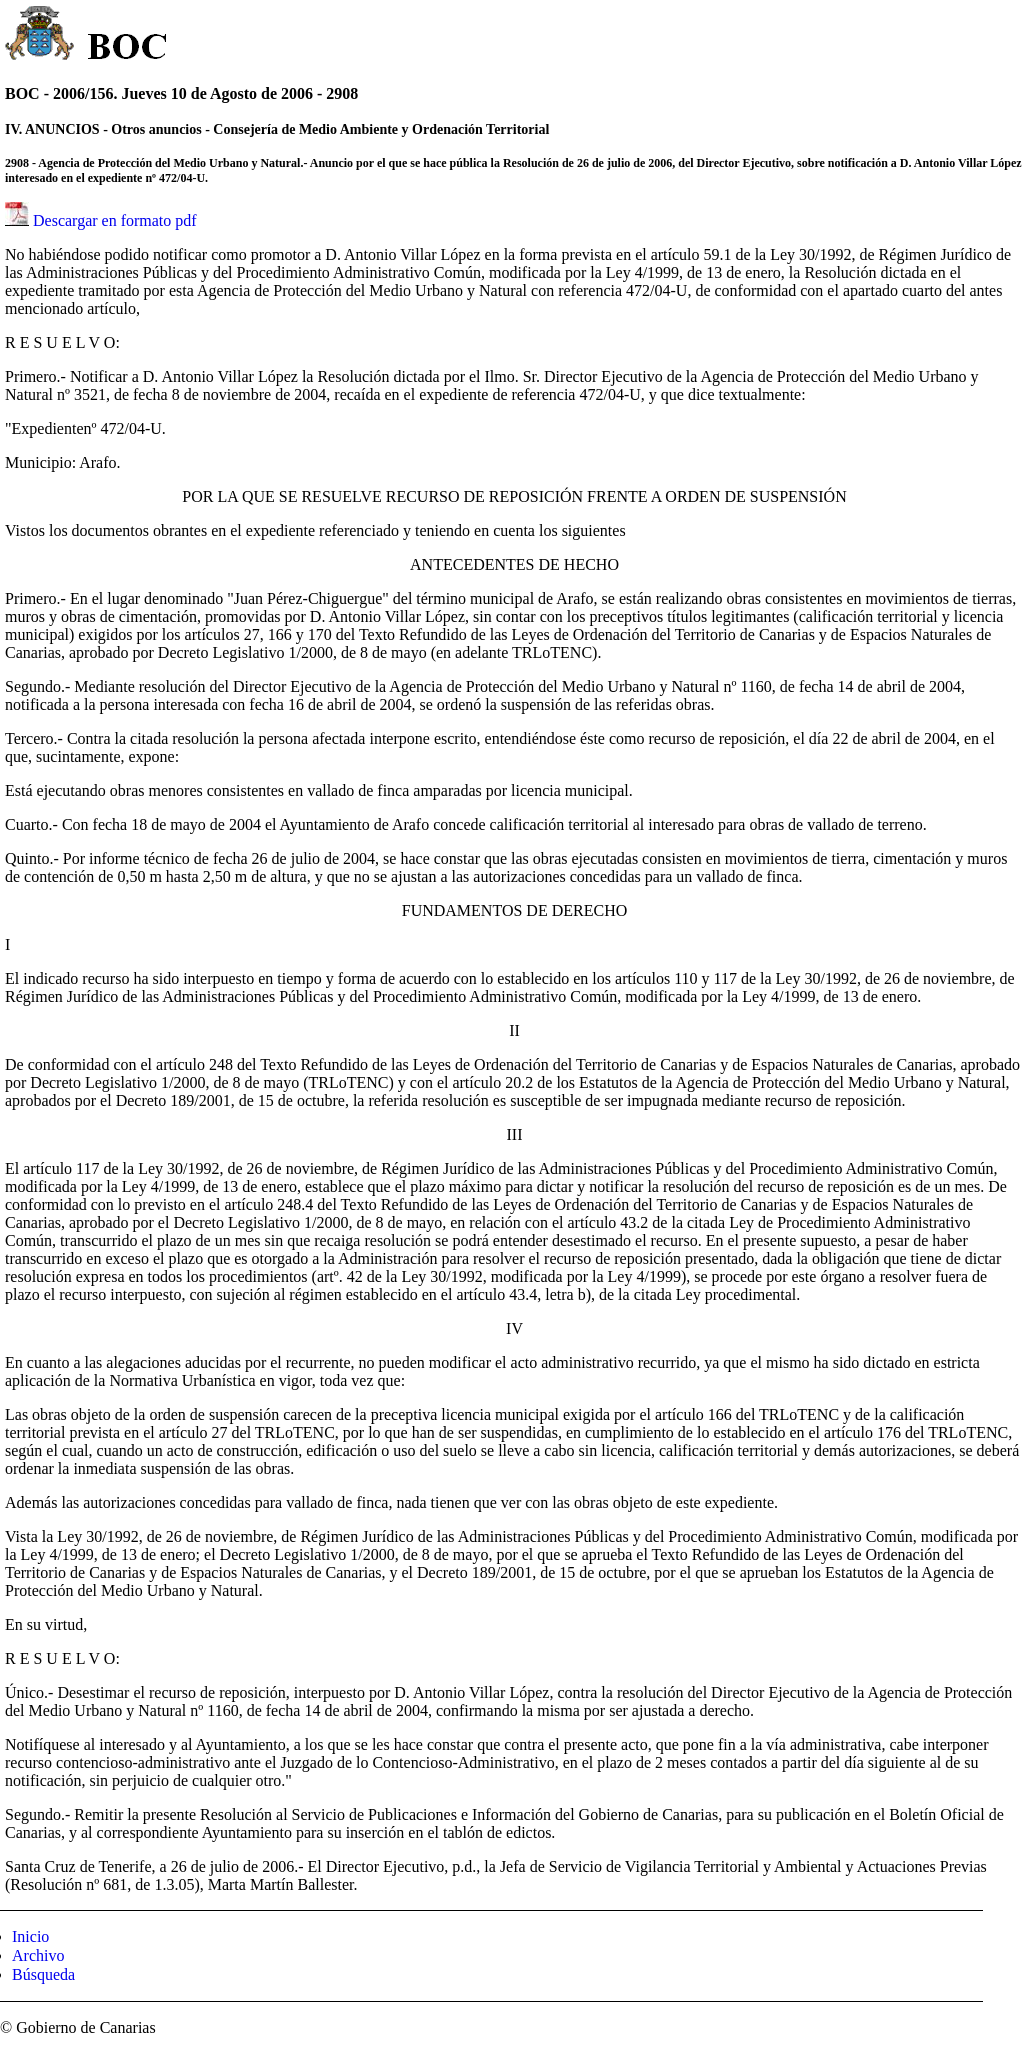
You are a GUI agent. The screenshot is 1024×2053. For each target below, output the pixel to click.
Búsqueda (43, 1974)
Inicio (30, 1936)
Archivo (38, 1955)
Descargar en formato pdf (115, 220)
